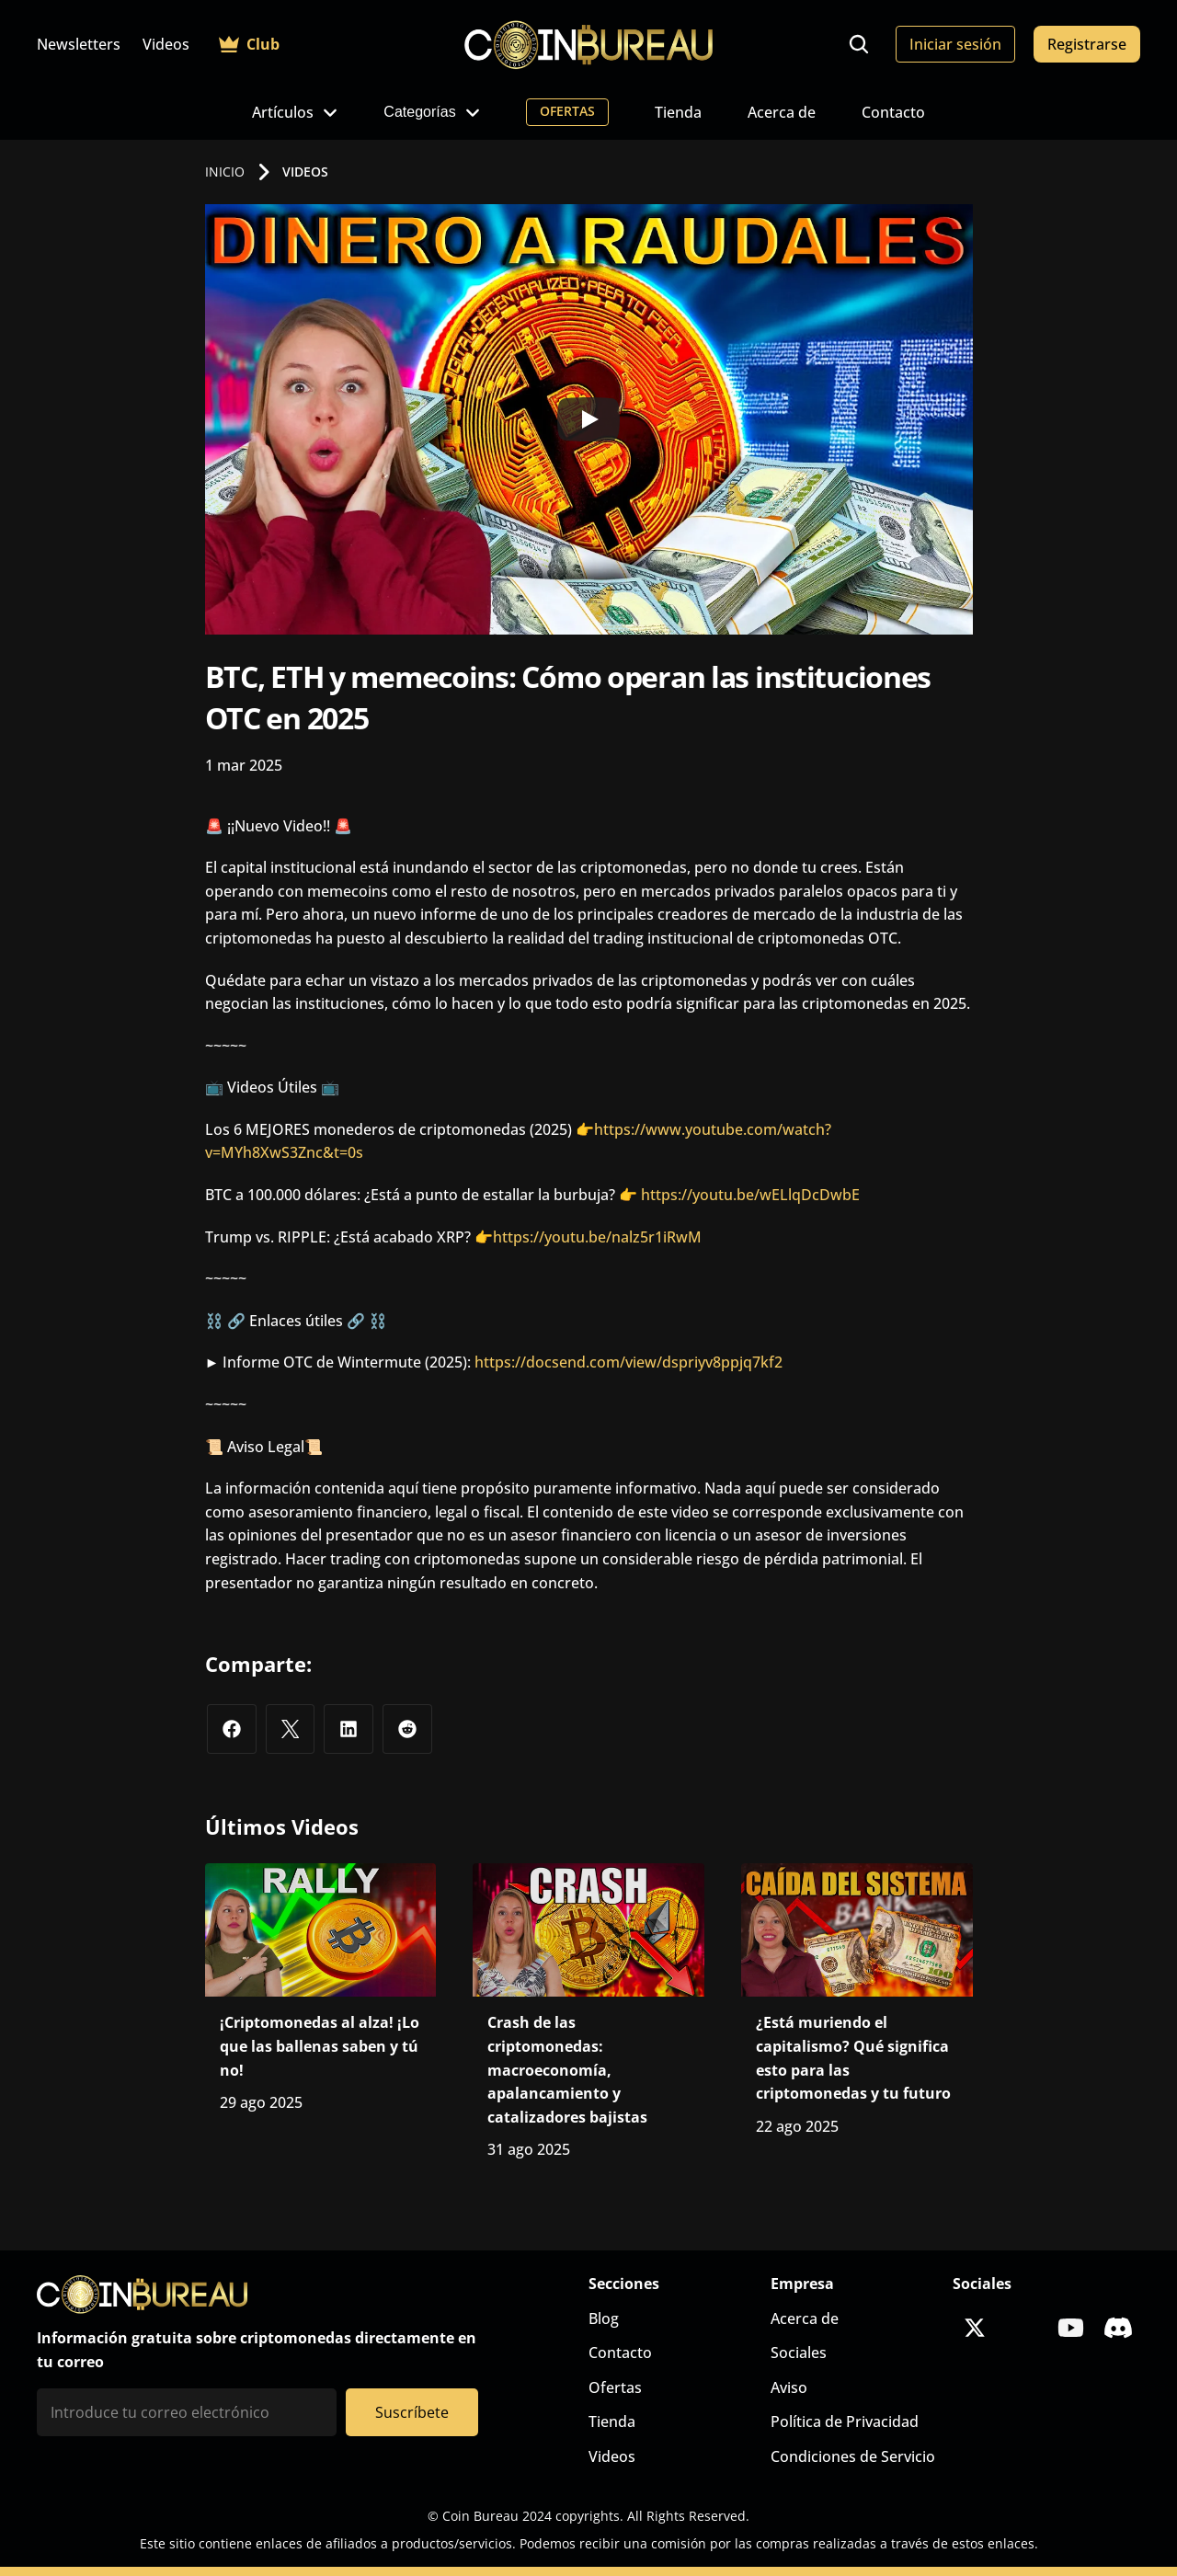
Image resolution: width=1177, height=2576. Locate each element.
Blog (603, 2318)
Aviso (789, 2387)
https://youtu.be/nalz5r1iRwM (597, 1237)
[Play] (588, 419)
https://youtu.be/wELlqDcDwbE (750, 1195)
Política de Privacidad (845, 2421)
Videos (166, 44)
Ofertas (615, 2387)
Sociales (799, 2352)
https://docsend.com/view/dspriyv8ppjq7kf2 (628, 1362)
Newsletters (78, 44)
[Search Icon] (858, 44)
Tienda (678, 112)
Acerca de (782, 112)
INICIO (225, 171)
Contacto (893, 112)
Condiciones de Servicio (853, 2456)
